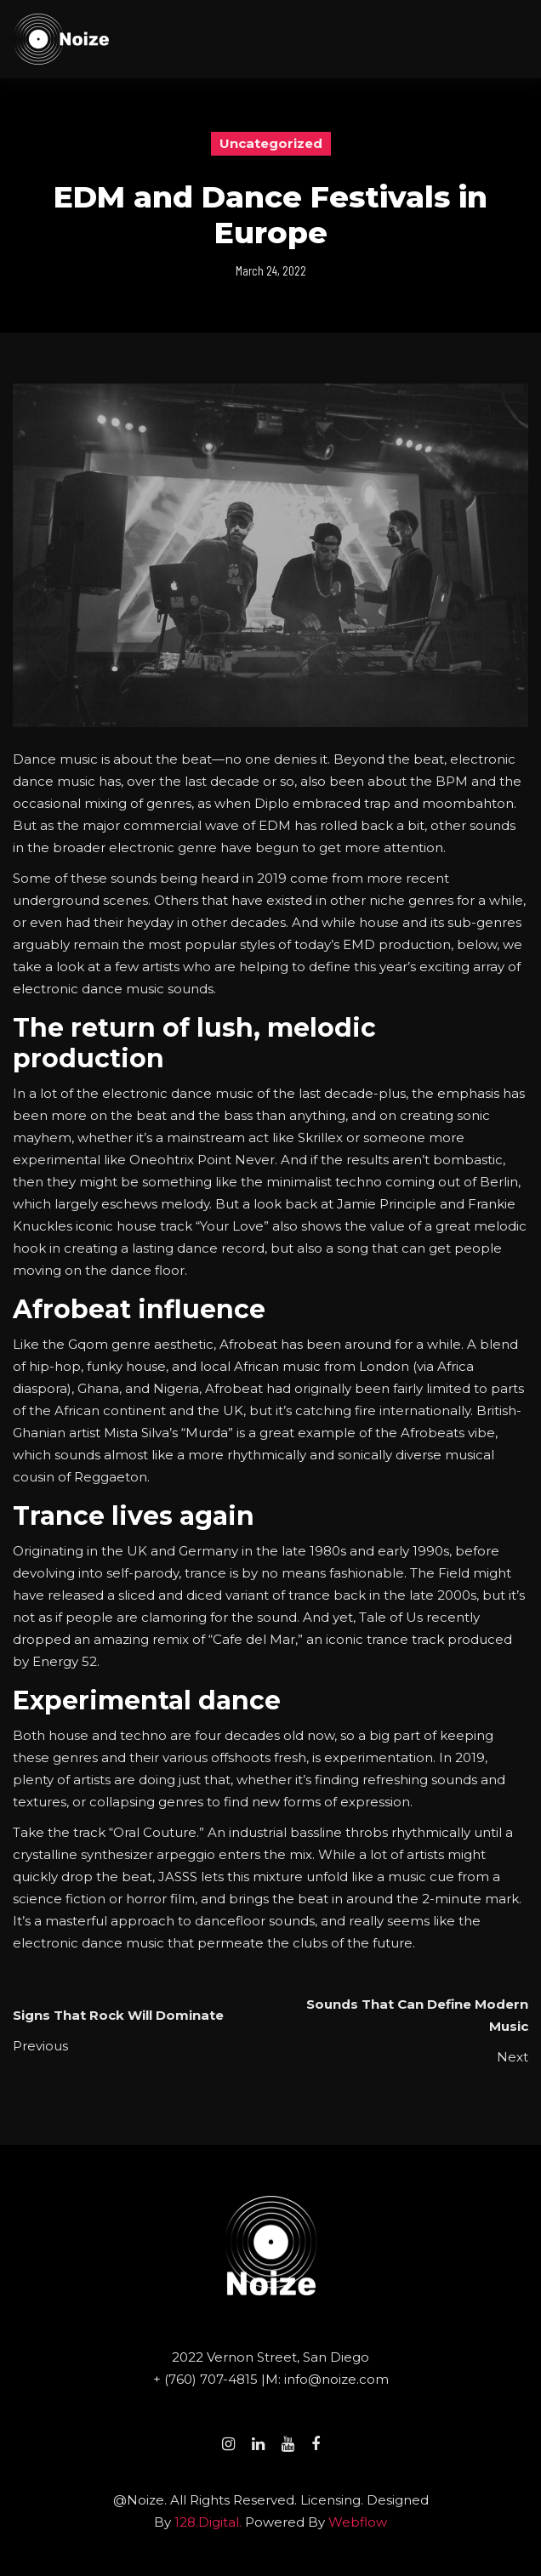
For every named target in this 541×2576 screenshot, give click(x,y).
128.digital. (208, 2522)
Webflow (357, 2522)
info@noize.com (336, 2379)
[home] (61, 39)
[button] (520, 39)
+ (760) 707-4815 (207, 2379)
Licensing (330, 2500)
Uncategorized (270, 143)
